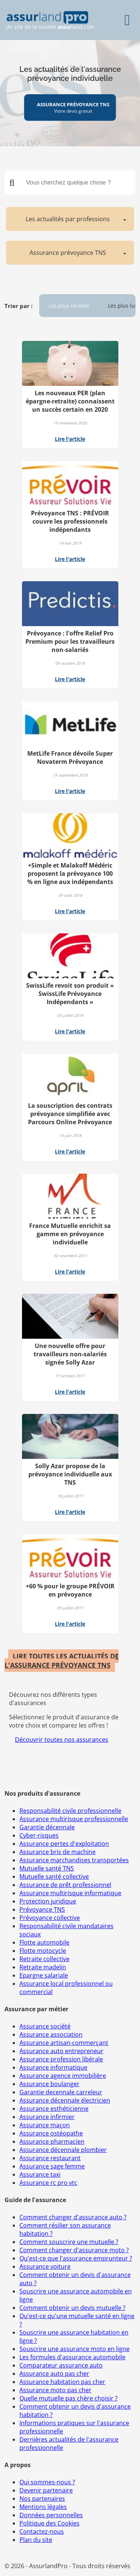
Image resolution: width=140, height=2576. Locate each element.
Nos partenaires (42, 2498)
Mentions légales (43, 2507)
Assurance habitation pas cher (62, 2382)
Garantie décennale (47, 1827)
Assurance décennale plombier (63, 2150)
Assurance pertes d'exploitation (64, 1843)
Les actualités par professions (68, 219)
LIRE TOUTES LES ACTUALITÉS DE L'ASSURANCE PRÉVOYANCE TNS (61, 1661)
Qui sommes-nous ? (47, 2482)
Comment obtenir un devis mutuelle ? (72, 2308)
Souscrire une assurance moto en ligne (74, 2349)
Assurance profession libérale (61, 2059)
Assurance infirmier (47, 2117)
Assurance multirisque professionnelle (73, 1819)
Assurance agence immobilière (62, 2076)
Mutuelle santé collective (54, 1876)
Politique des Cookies (49, 2523)
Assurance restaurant (50, 2158)
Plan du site (35, 2540)
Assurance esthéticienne (53, 2108)
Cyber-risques (39, 1835)
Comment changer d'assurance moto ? (74, 2250)
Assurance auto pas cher (54, 2373)
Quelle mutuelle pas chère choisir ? (68, 2398)
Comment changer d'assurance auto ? (73, 2217)
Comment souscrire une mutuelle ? (68, 2242)
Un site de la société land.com (50, 20)
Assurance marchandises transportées (74, 1860)
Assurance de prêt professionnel (65, 1885)
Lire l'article (70, 438)
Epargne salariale (43, 1975)
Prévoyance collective (49, 1918)
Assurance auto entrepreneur (61, 2051)
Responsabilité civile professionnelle (70, 1811)
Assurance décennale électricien (64, 2100)
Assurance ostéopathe (51, 2133)
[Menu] (127, 20)
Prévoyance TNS (42, 1909)
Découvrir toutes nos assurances (61, 1739)
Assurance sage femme (52, 2166)
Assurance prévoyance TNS (67, 253)
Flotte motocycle (42, 1951)
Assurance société (45, 2026)
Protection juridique (47, 1901)
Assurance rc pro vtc (48, 2183)
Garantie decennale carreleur (60, 2092)
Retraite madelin (42, 1967)
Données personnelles (51, 2515)
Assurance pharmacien (51, 2141)
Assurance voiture (45, 2266)
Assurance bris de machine (57, 1852)
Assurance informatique (53, 2067)
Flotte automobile (44, 1942)
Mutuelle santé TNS (46, 1868)
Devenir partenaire (46, 2490)
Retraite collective (44, 1959)
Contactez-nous (41, 2531)
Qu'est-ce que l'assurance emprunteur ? (75, 2258)
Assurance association (51, 2034)
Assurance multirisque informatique (70, 1893)
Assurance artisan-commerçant (63, 2043)
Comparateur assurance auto (61, 2365)
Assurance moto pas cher (55, 2390)
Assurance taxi (39, 2174)
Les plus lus (122, 305)
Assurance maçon (44, 2125)
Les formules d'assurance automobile (72, 2357)
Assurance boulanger (49, 2084)
